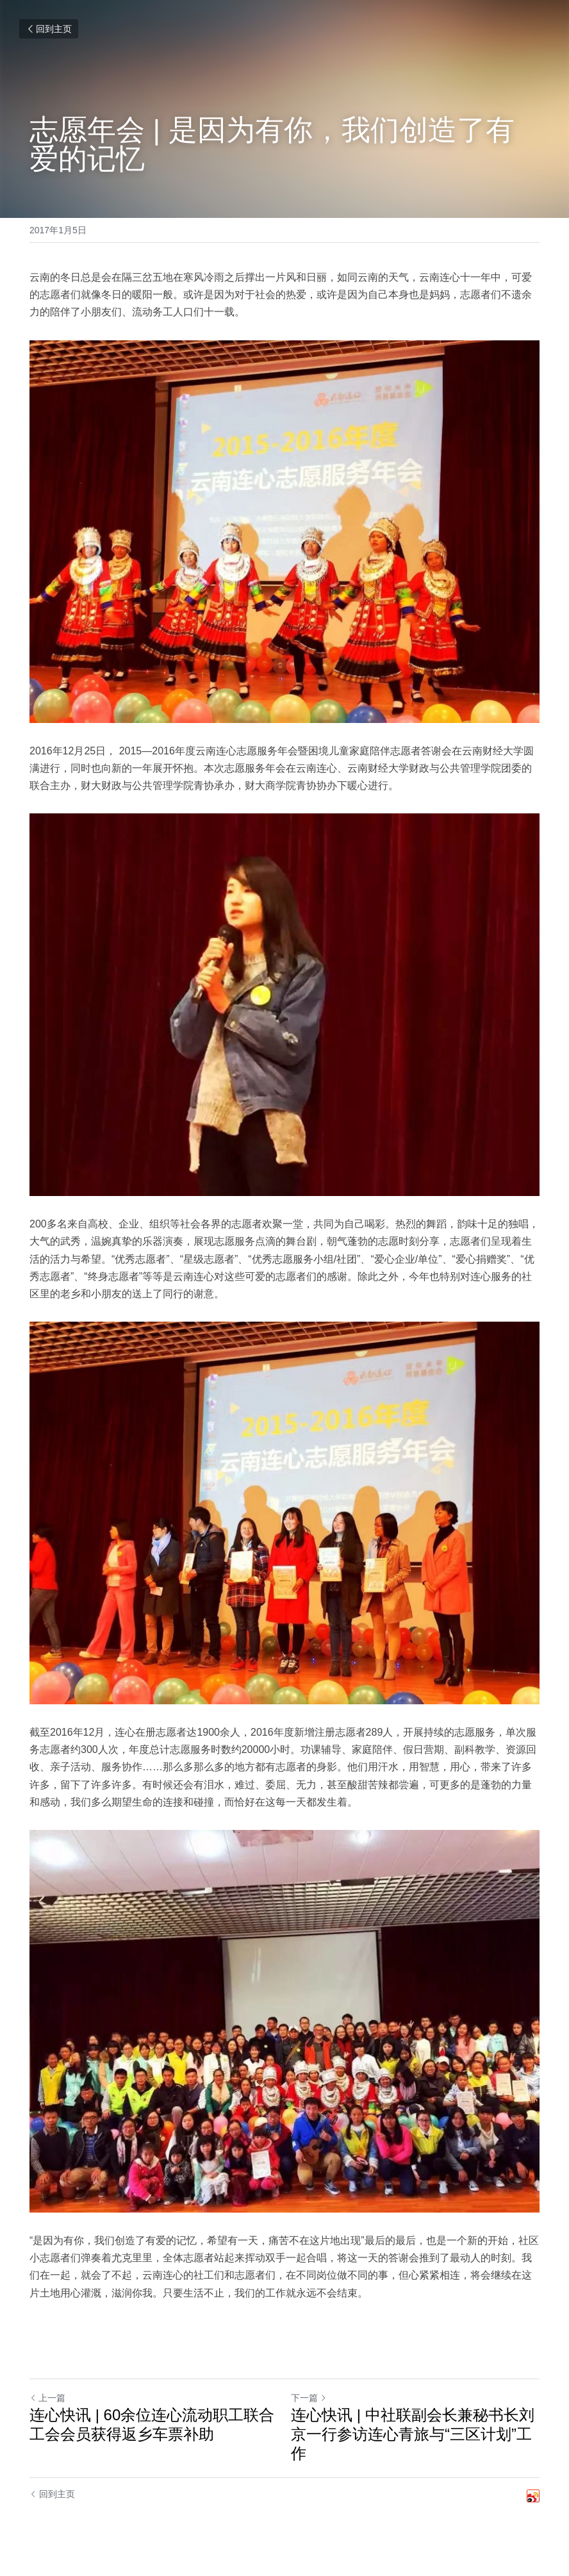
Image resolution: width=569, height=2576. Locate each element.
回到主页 (49, 29)
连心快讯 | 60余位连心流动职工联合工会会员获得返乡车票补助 (151, 2424)
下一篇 (309, 2398)
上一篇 (47, 2398)
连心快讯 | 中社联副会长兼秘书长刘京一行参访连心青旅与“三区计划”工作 (412, 2434)
